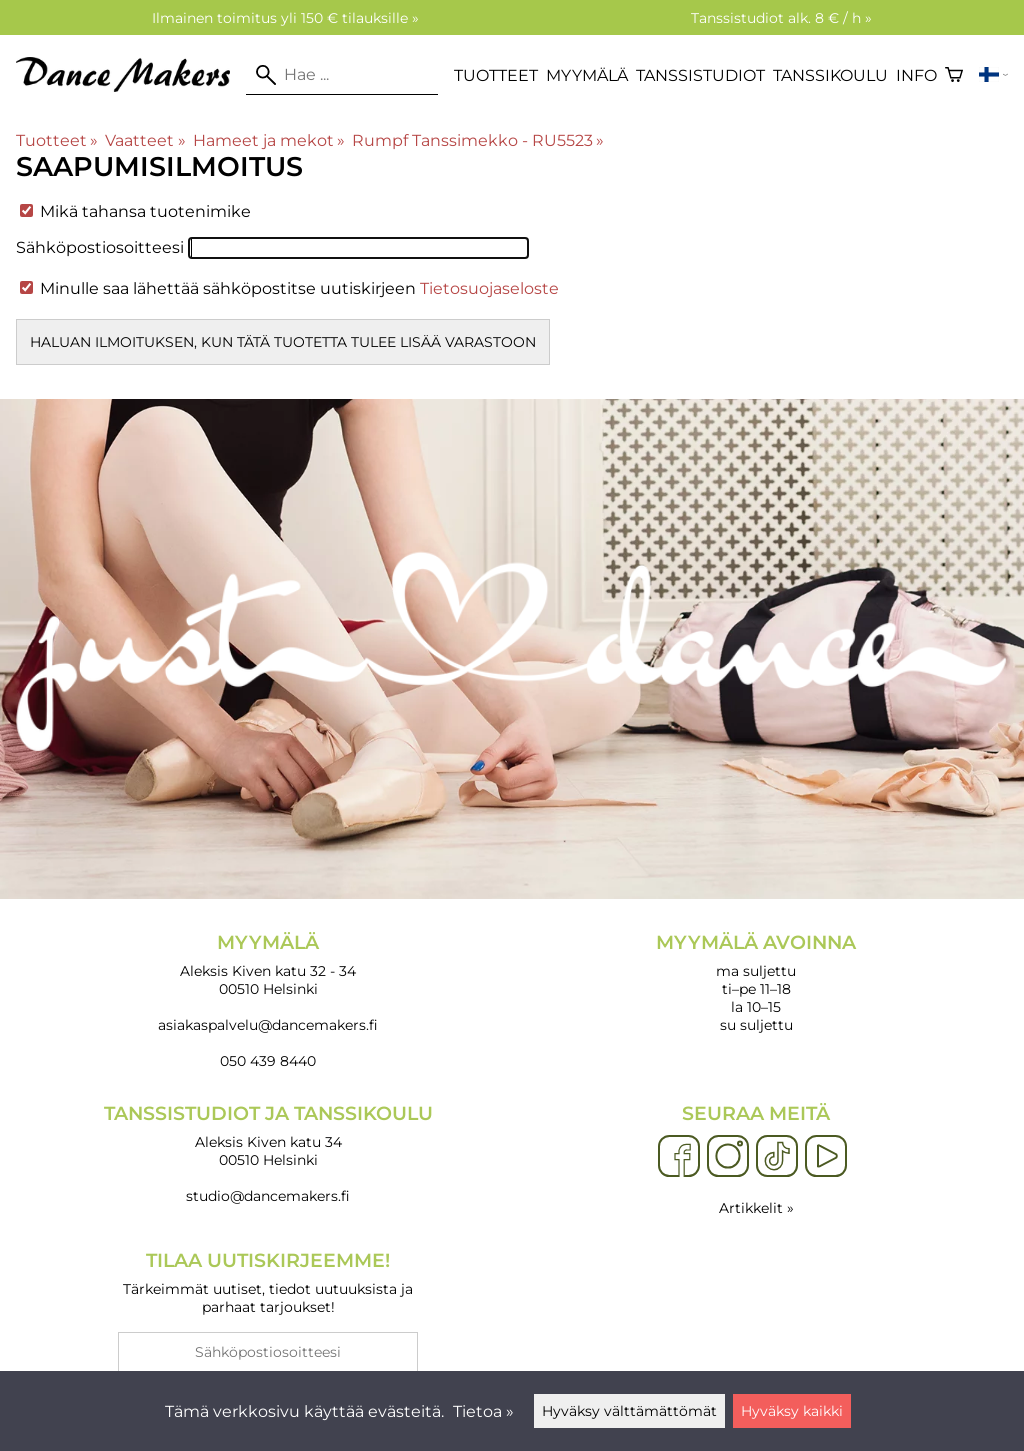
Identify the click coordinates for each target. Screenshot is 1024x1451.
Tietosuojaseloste (489, 288)
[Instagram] (728, 1157)
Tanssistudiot (700, 75)
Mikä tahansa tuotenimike (135, 211)
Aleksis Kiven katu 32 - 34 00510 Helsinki (268, 964)
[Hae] (342, 75)
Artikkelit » (756, 1208)
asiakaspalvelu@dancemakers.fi (268, 1025)
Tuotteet (496, 75)
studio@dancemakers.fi (268, 1196)
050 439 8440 (268, 1061)
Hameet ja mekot (269, 140)
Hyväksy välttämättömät (629, 1411)
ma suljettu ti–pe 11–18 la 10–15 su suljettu (756, 982)
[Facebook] (679, 1157)
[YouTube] (826, 1157)
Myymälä (587, 75)
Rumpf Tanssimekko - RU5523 (478, 140)
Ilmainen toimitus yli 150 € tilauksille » (285, 18)
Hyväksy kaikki (792, 1411)
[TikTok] (777, 1157)
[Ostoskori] (954, 75)
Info (916, 75)
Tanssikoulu (830, 75)
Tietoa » (483, 1411)
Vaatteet (145, 140)
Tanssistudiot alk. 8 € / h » (781, 18)
